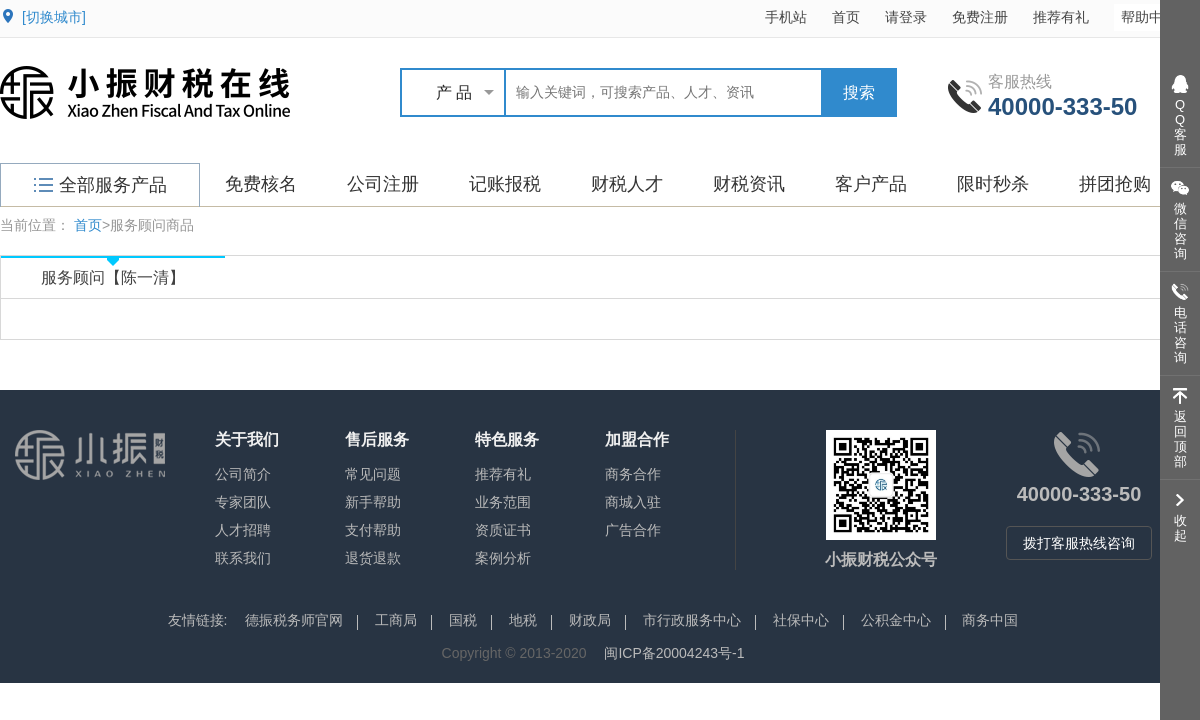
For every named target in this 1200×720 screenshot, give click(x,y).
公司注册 (383, 184)
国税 (463, 620)
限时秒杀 (993, 184)
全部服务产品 (100, 185)
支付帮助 (373, 530)
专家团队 (243, 502)
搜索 (859, 92)
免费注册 (980, 17)
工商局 (396, 620)
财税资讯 (749, 184)
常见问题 (373, 474)
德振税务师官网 (294, 620)
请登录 (906, 17)
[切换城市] (54, 17)
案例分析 (503, 558)
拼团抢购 (1115, 184)
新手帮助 (373, 502)
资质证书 (503, 530)
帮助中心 (1158, 16)
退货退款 (373, 558)
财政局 (590, 620)
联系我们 (243, 558)
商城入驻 (633, 502)
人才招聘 (243, 530)
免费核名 (261, 184)
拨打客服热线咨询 (1079, 543)
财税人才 (627, 184)
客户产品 (871, 184)
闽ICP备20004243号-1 (674, 653)
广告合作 (633, 530)
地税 (523, 620)
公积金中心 (896, 620)
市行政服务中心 (692, 620)
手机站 (786, 17)
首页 (846, 17)
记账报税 (505, 184)
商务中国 (990, 620)
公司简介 (243, 474)
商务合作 (633, 474)
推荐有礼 (1061, 17)
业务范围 (503, 502)
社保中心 (801, 620)
